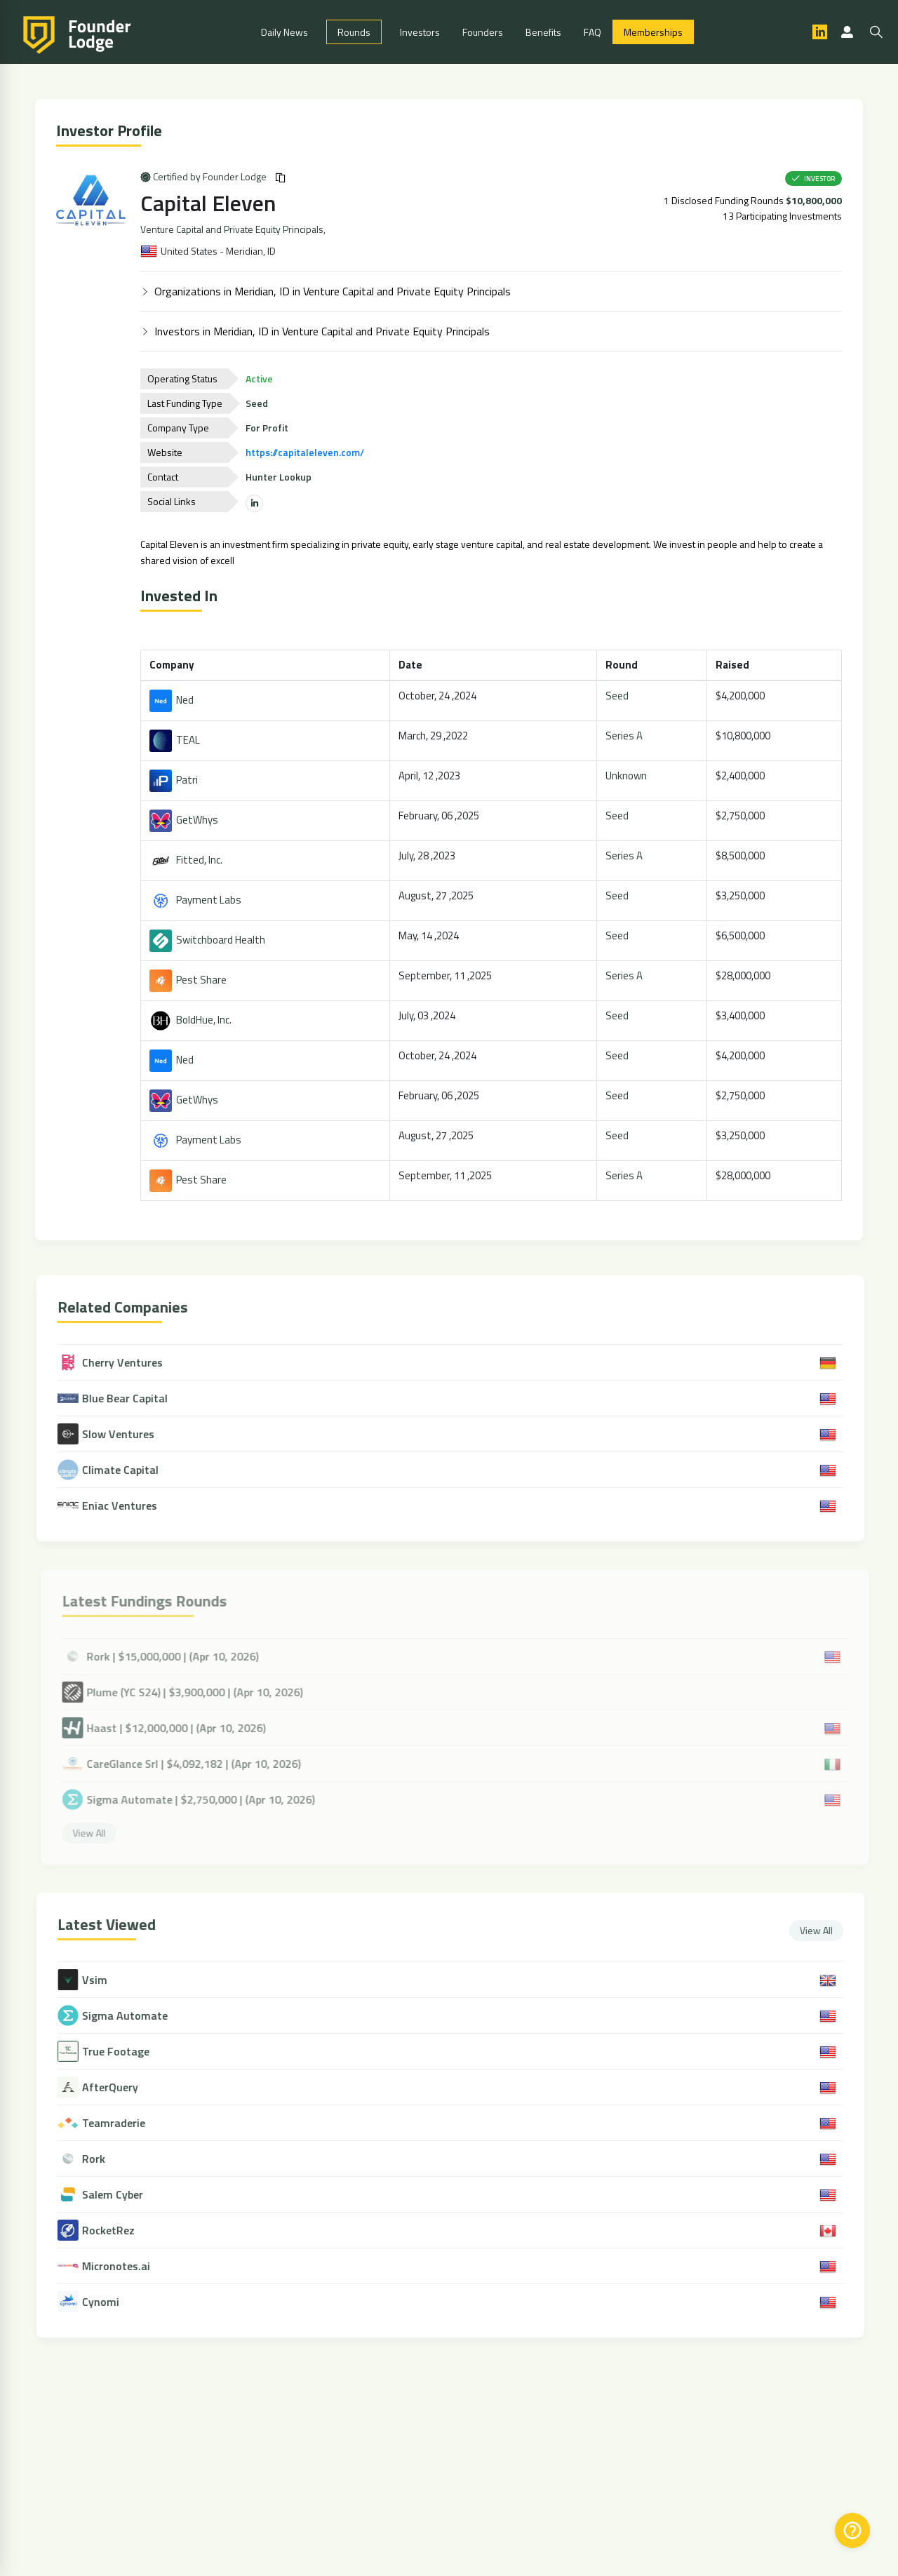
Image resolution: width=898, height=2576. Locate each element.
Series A (626, 735)
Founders (482, 32)
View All (826, 1930)
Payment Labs (197, 900)
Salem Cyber (122, 2194)
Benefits (543, 32)
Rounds (353, 32)
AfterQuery (120, 2087)
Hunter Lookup (281, 476)
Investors (420, 32)
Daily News (284, 32)
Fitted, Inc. (188, 860)
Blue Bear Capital (122, 1398)
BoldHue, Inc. (193, 1020)
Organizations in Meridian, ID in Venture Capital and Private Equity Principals (334, 291)
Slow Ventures (115, 1433)
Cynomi (110, 2302)
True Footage (125, 2051)
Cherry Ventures (120, 1362)
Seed (619, 695)
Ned (174, 700)
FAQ (592, 32)
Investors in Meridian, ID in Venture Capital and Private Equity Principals (324, 331)
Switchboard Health (209, 940)
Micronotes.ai (126, 2266)
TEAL (177, 740)
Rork (103, 2159)
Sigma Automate (134, 2015)
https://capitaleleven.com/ (307, 452)
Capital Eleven (210, 203)
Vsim (104, 1980)
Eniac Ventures (117, 1505)
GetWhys (186, 820)
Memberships (653, 32)
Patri (176, 780)
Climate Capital (117, 1469)
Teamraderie (123, 2123)
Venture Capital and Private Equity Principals (234, 229)
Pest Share (190, 980)
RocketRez (118, 2230)
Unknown (628, 775)
